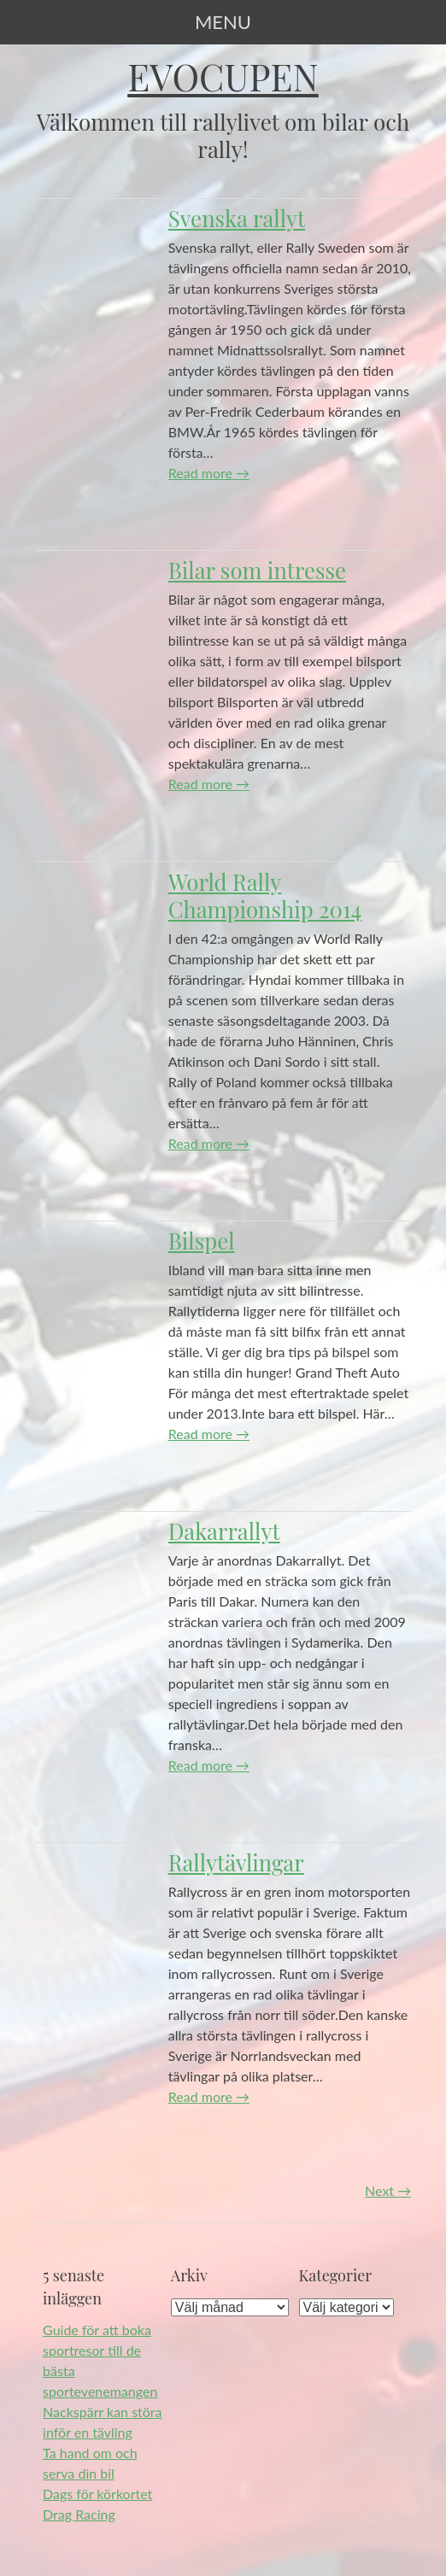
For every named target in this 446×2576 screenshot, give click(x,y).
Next (388, 2190)
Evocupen (223, 76)
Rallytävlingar (236, 1861)
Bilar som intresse (257, 569)
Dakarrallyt (224, 1530)
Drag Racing (79, 2514)
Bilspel (201, 1240)
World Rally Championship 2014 (265, 895)
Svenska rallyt (236, 217)
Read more (208, 473)
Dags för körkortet (97, 2493)
